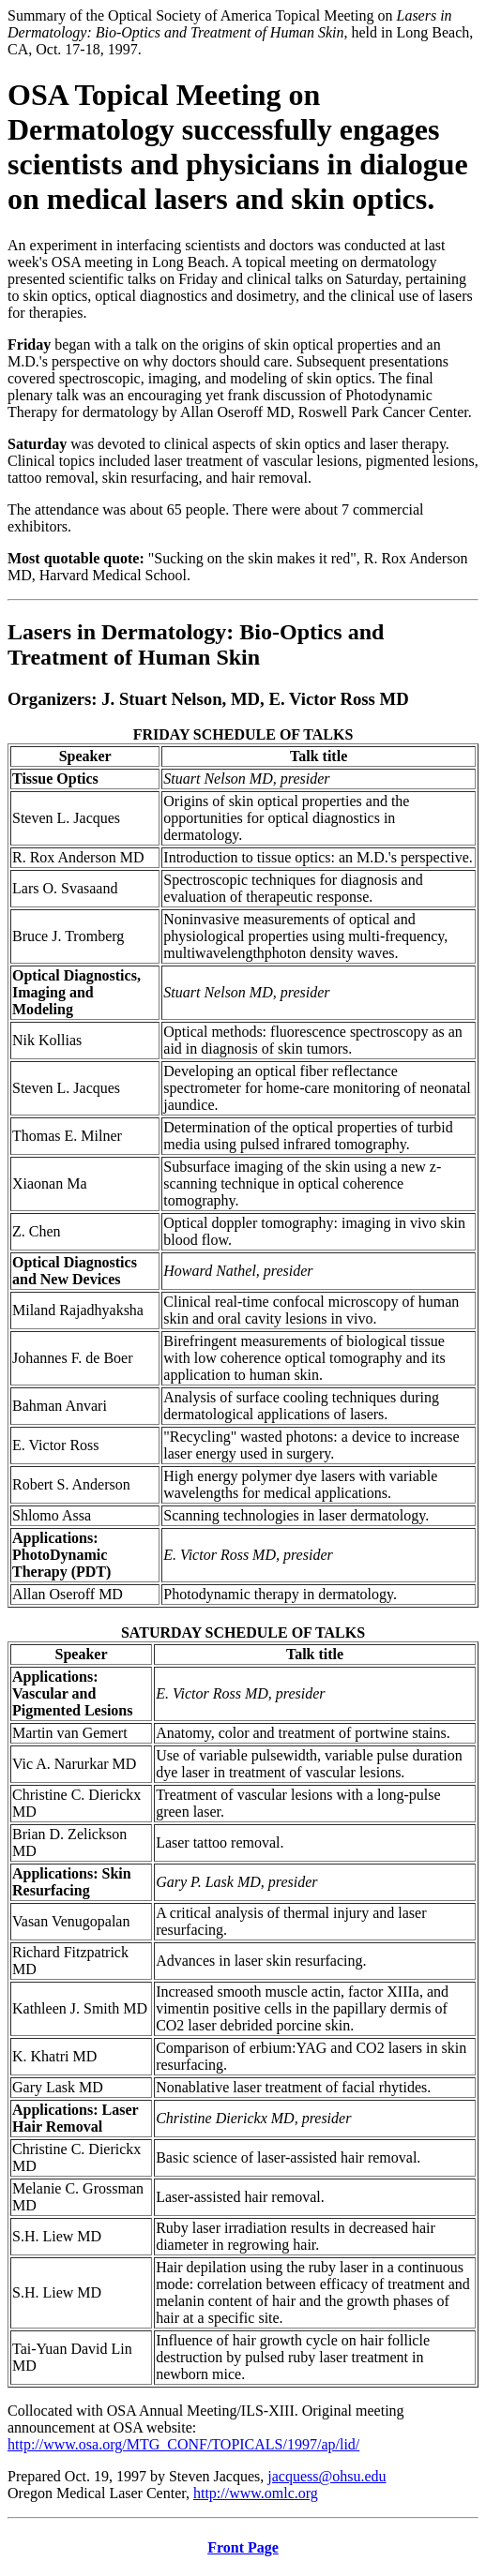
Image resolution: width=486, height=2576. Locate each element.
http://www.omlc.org (255, 2493)
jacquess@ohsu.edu (326, 2476)
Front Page (243, 2547)
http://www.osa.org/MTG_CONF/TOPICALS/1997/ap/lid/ (183, 2444)
